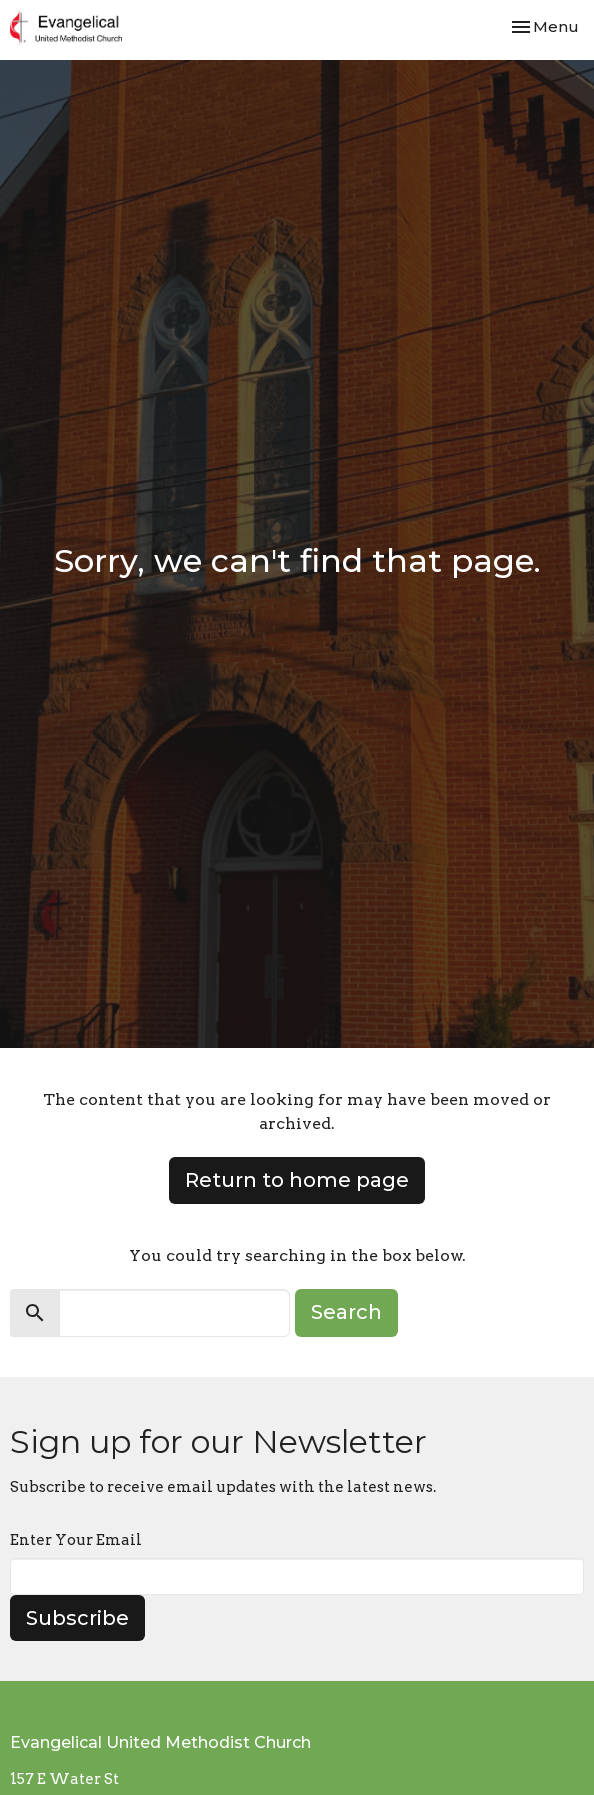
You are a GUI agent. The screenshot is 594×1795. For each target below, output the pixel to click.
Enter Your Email (76, 1540)
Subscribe (77, 1618)
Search (346, 1312)
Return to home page (297, 1180)
